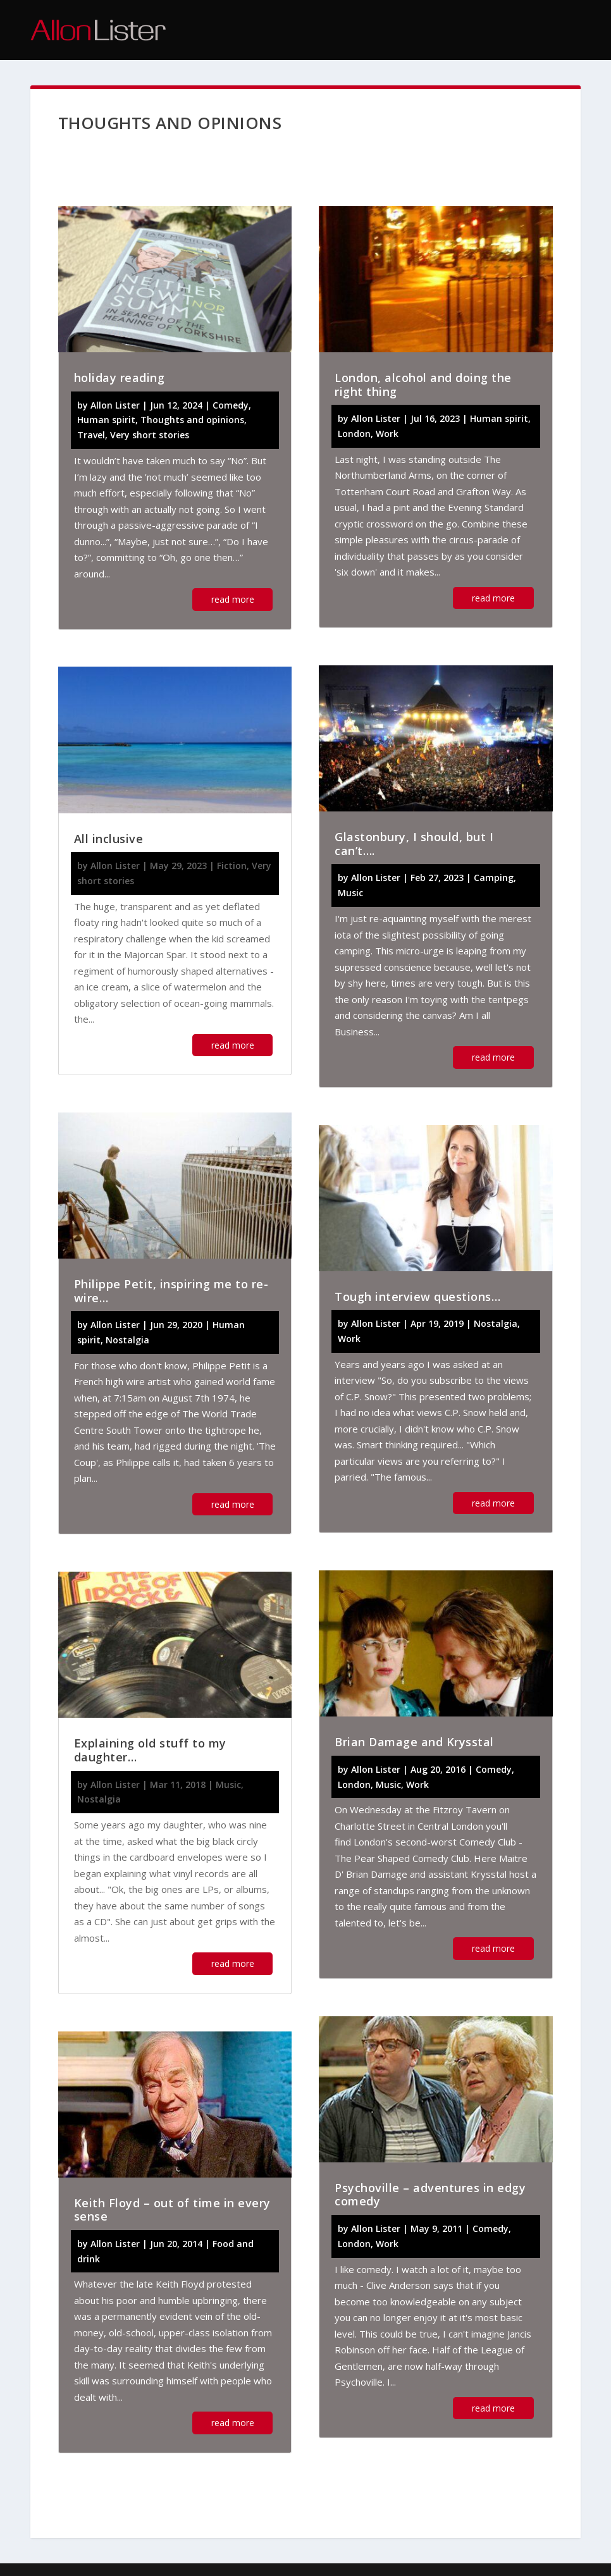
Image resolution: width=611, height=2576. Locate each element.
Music (228, 1784)
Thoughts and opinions (192, 420)
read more (232, 599)
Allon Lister (115, 405)
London (354, 434)
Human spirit (106, 420)
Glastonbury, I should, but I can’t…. (414, 843)
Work (387, 434)
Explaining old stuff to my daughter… (150, 1750)
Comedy (231, 405)
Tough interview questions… (417, 1296)
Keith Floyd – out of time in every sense (172, 2209)
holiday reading (119, 377)
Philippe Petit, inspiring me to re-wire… (171, 1290)
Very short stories (149, 435)
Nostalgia (127, 1340)
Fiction (232, 866)
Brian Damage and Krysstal (414, 1741)
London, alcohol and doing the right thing (423, 384)
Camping (494, 878)
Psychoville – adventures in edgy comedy (430, 2194)
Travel (91, 435)
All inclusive (109, 838)
